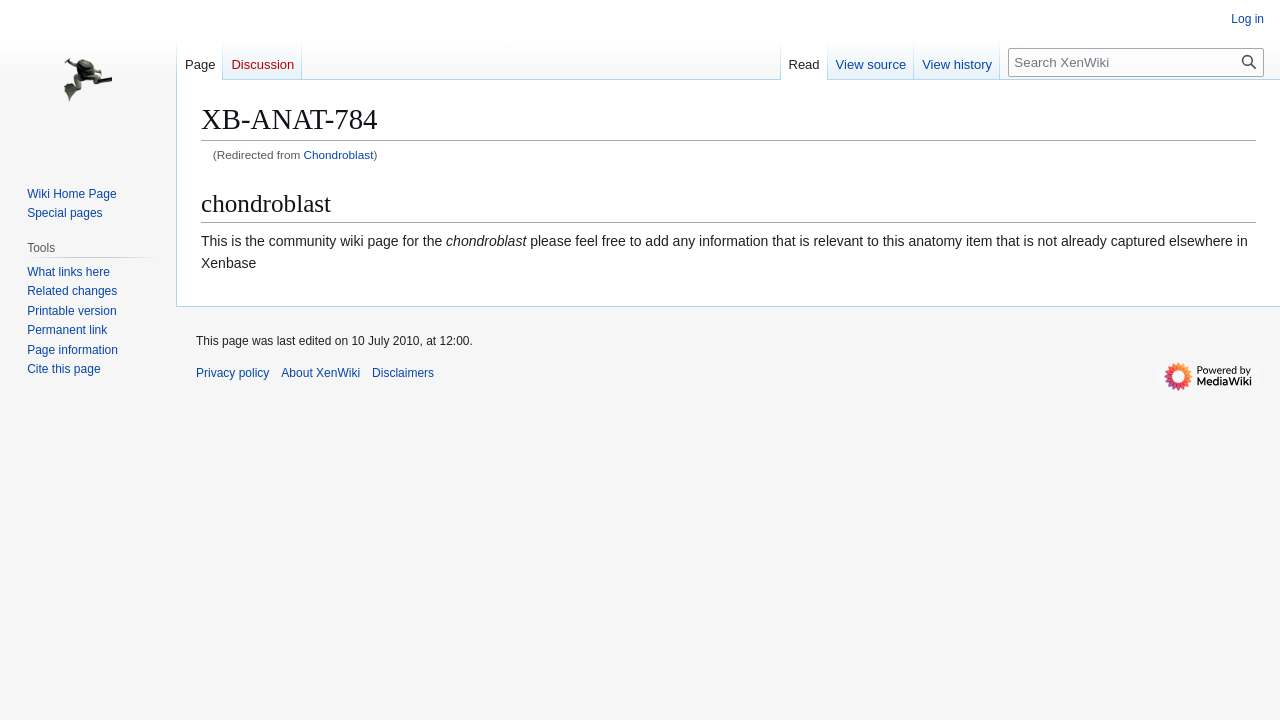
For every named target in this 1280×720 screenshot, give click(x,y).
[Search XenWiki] (1136, 62)
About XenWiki (320, 373)
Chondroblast (339, 154)
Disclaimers (403, 373)
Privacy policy (232, 373)
